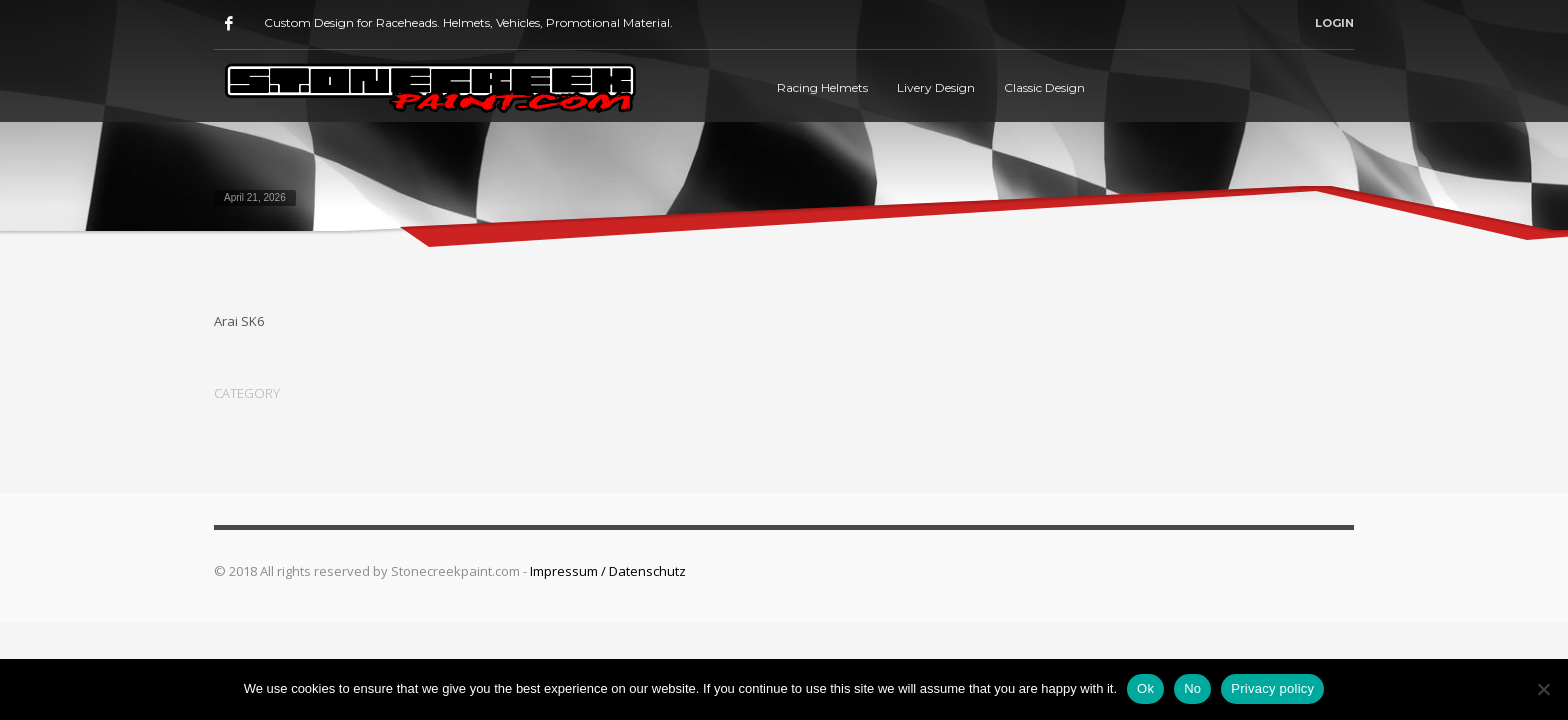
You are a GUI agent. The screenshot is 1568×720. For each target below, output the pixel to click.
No (1192, 688)
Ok (1145, 688)
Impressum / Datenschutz (608, 571)
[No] (1543, 689)
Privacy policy (1272, 688)
